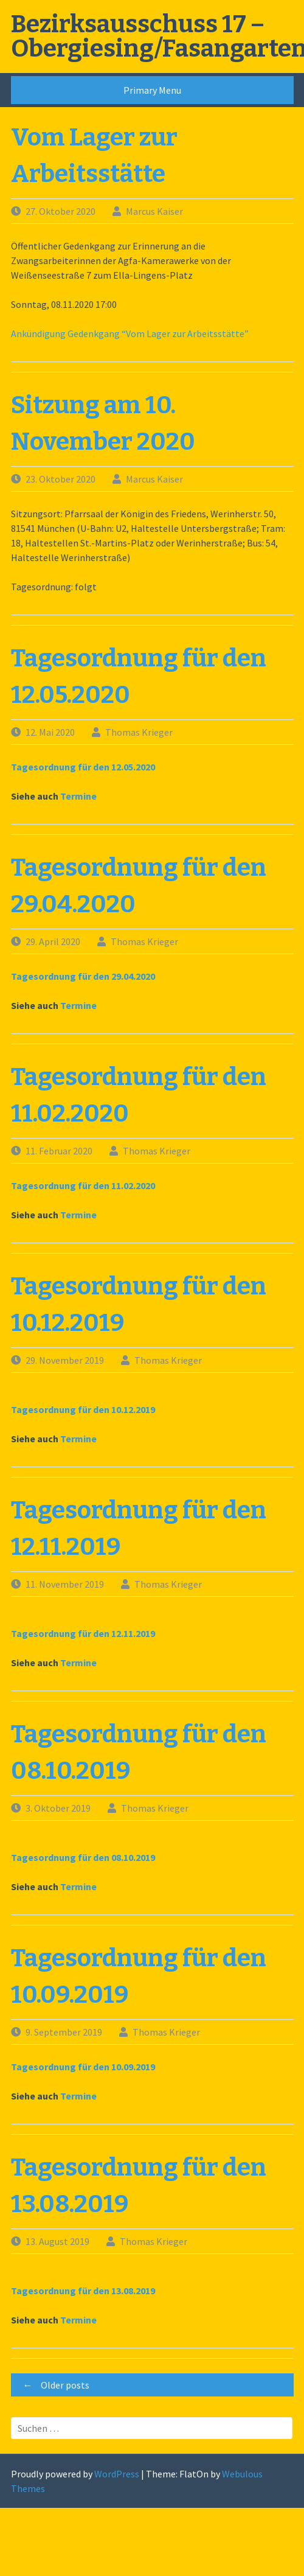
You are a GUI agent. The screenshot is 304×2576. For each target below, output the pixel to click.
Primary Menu (152, 90)
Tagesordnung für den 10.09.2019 (83, 2067)
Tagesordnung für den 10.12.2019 (83, 1409)
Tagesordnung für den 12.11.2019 (83, 1633)
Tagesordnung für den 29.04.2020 (83, 976)
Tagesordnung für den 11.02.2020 (83, 1185)
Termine (78, 796)
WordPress (116, 2474)
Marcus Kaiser (154, 211)
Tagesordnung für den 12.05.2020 (83, 767)
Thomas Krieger (139, 732)
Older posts (53, 2385)
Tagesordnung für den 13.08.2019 (83, 2291)
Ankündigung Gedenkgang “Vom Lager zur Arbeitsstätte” (130, 333)
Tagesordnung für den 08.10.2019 (83, 1857)
